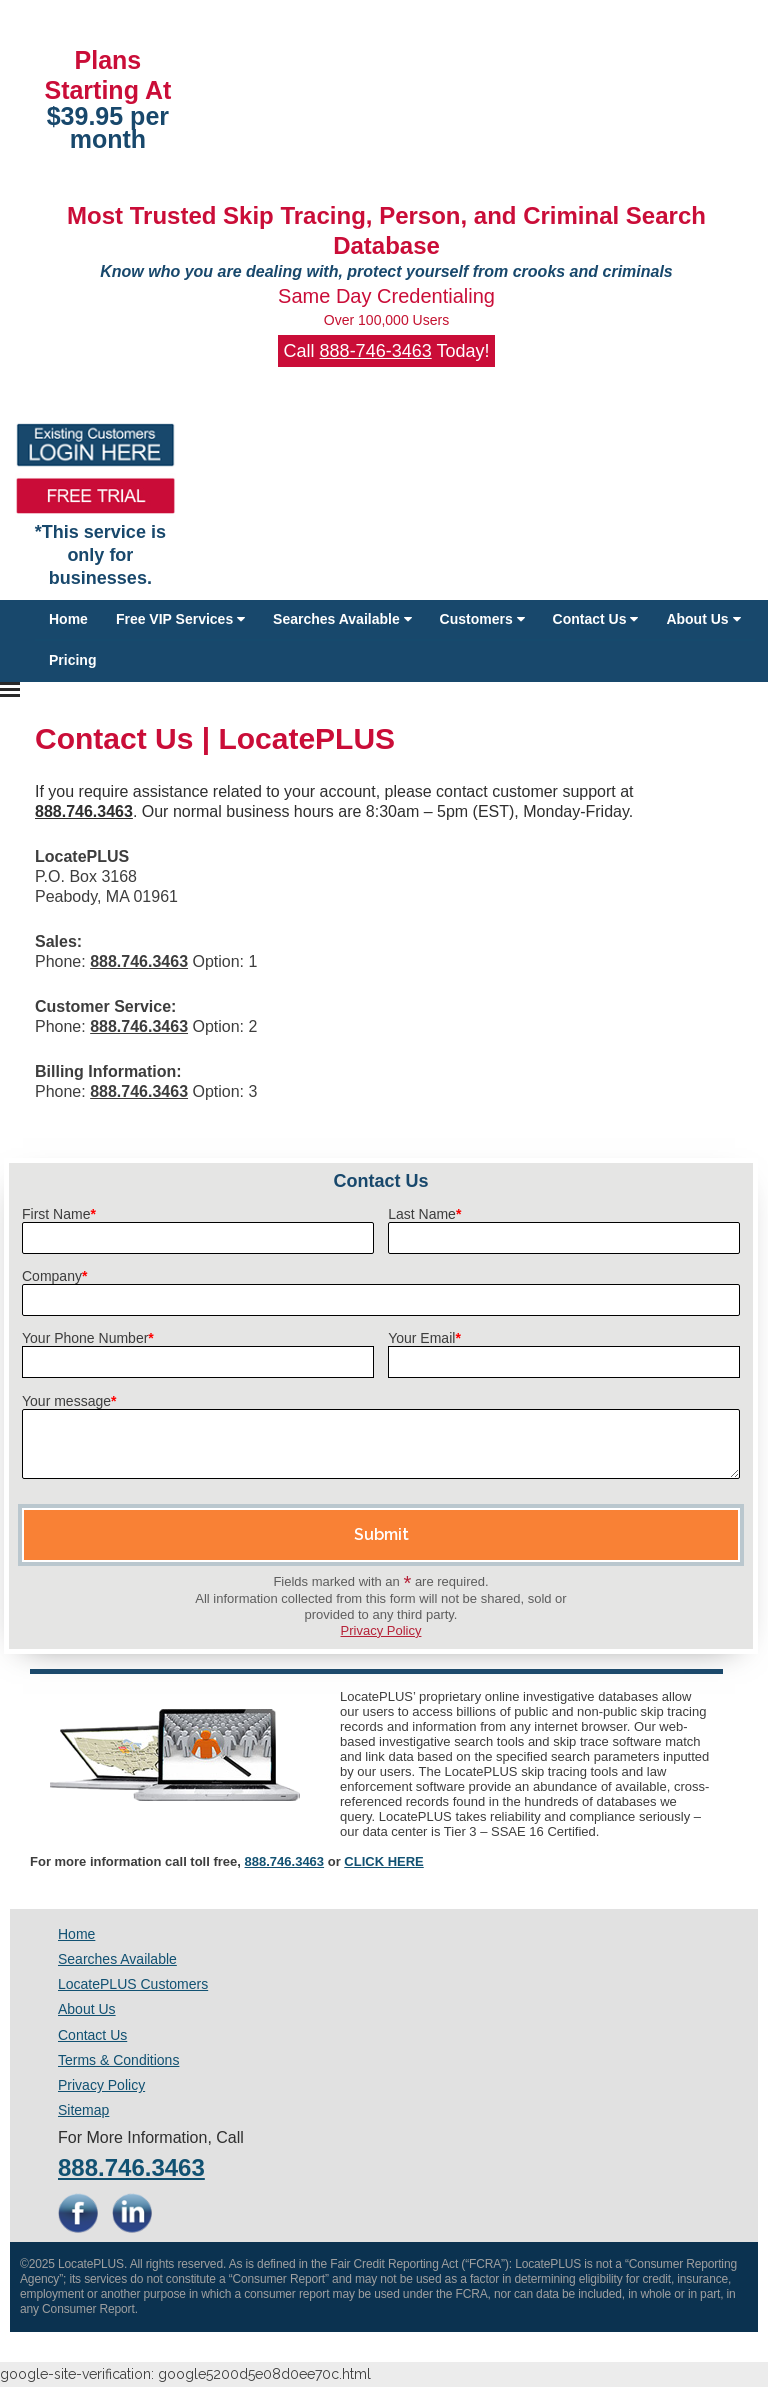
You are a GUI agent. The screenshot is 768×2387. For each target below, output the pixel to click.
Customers (482, 619)
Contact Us (596, 619)
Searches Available (342, 619)
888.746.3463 (285, 1861)
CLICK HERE (383, 1861)
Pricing (72, 660)
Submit (381, 1534)
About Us (703, 619)
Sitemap (83, 2110)
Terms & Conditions (118, 2060)
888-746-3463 (376, 351)
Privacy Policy (381, 1630)
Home (68, 619)
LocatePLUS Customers (133, 1984)
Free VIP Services (180, 619)
